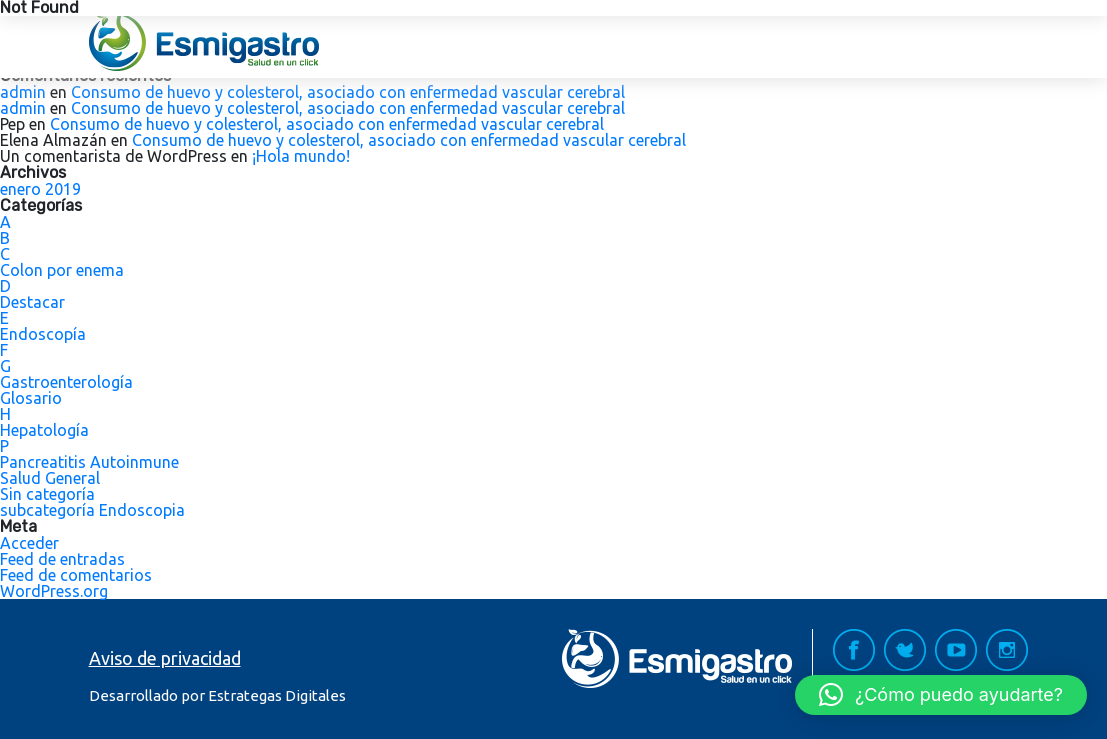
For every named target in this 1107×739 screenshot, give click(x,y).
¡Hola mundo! (301, 156)
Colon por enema (62, 270)
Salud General (50, 478)
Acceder (29, 543)
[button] (941, 695)
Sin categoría (47, 494)
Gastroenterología (66, 382)
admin (23, 92)
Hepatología (44, 430)
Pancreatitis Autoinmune (89, 462)
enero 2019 (40, 189)
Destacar (32, 302)
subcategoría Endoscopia (92, 510)
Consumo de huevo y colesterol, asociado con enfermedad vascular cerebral (348, 92)
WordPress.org (54, 591)
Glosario (31, 398)
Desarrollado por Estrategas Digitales (217, 695)
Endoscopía (43, 334)
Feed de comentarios (76, 575)
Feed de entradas (62, 559)
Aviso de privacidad (165, 658)
